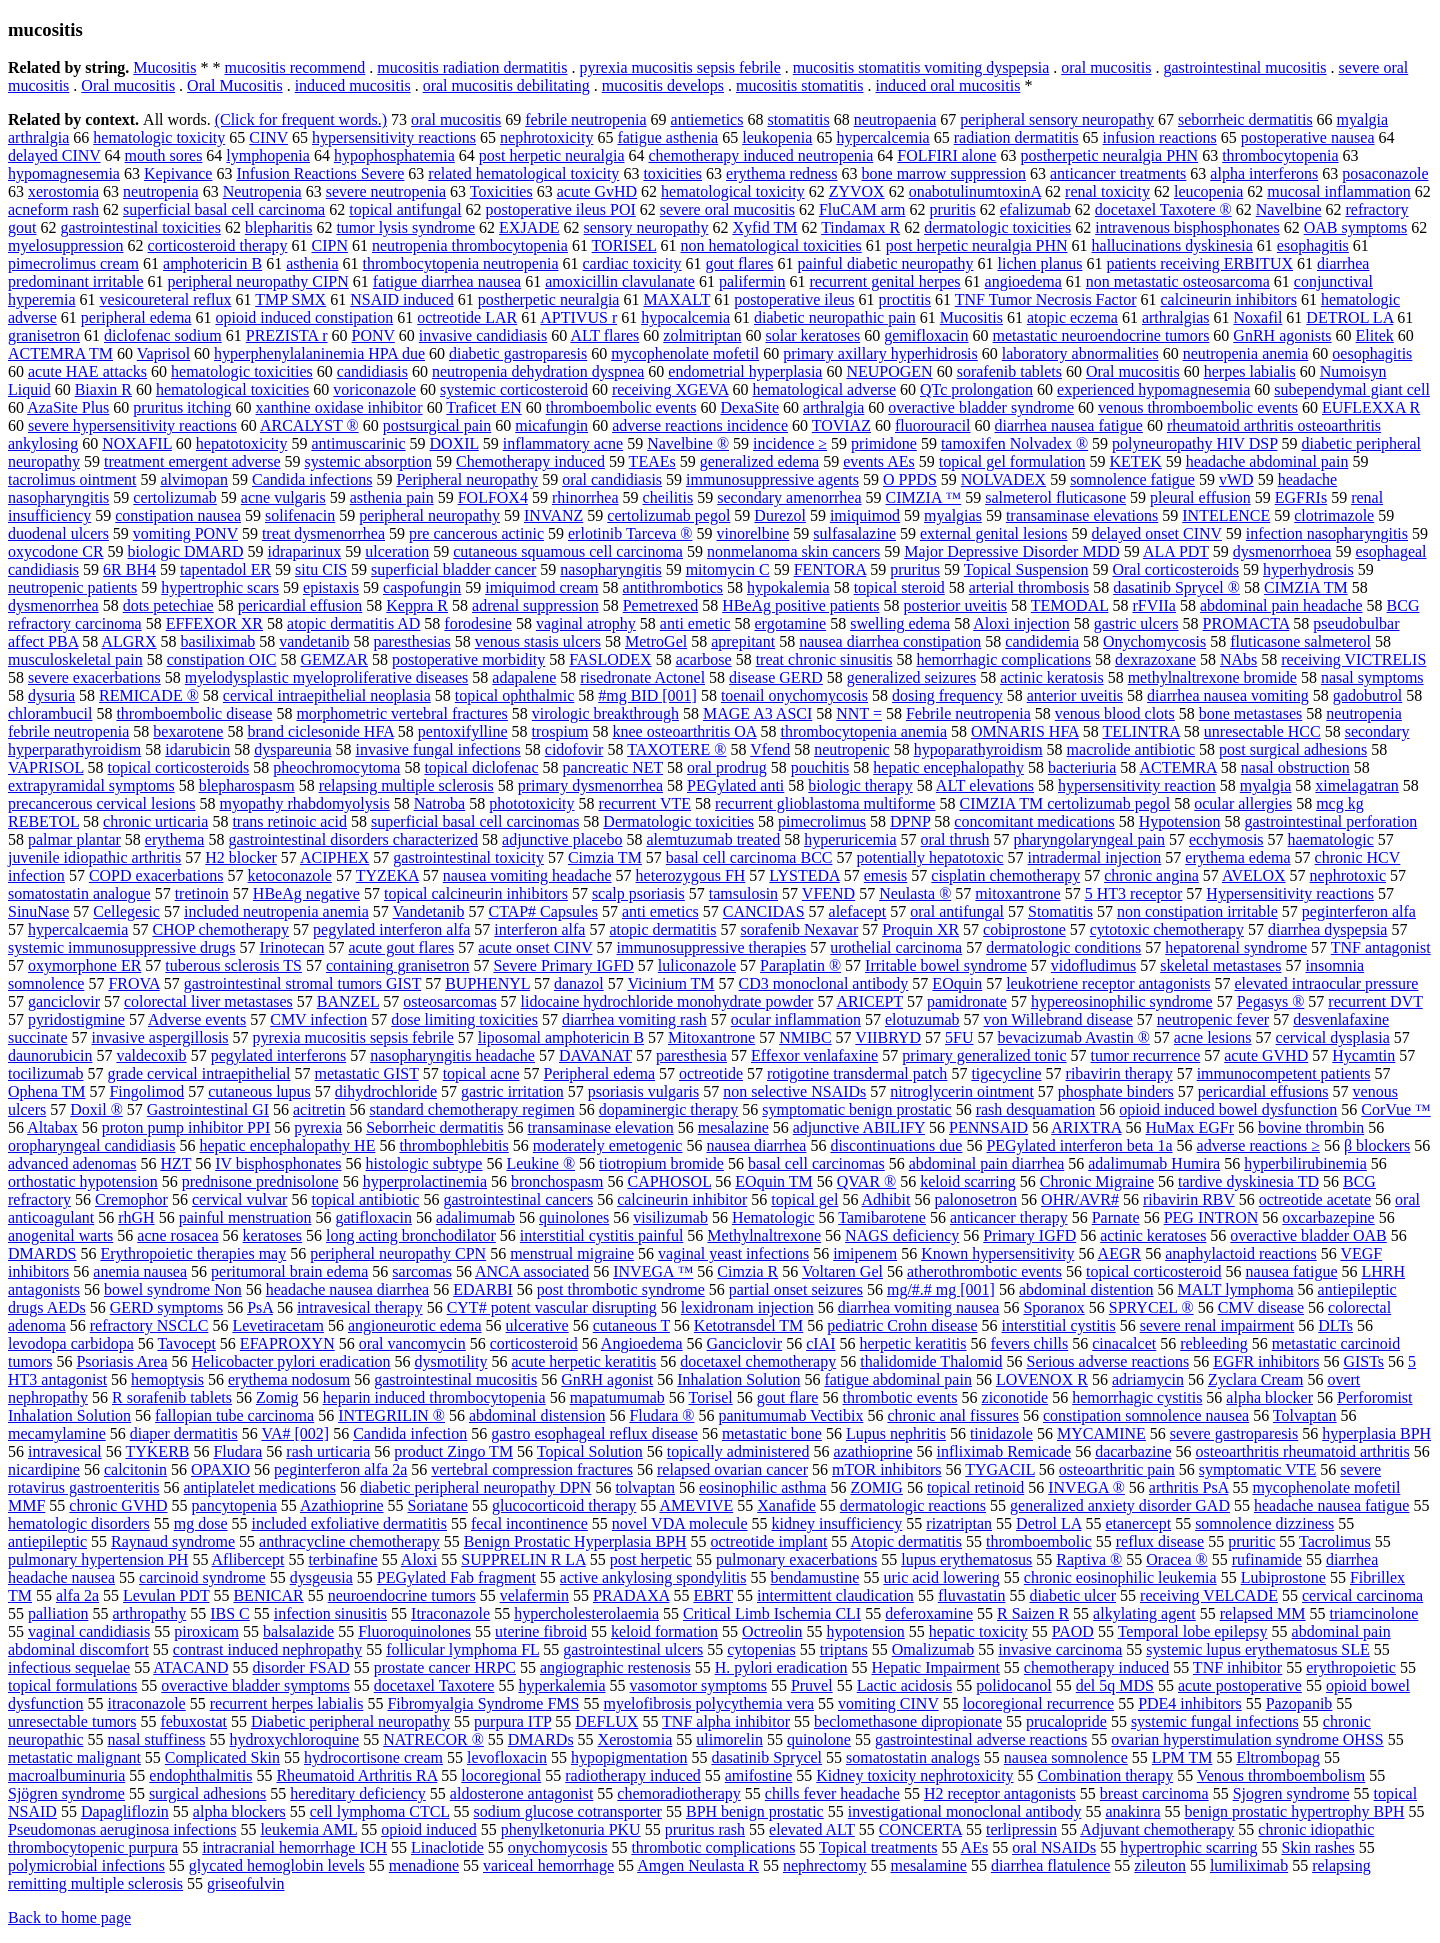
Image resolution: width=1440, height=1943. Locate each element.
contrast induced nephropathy (267, 1649)
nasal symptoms (1372, 677)
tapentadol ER (225, 569)
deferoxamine (929, 1613)
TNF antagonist (1381, 947)
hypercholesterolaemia (586, 1613)
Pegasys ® (1271, 1001)
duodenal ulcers (58, 533)
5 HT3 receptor (1134, 893)
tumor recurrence (1146, 1055)
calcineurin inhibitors (1228, 299)
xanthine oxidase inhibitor (339, 407)
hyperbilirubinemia (1305, 1163)
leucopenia (1208, 191)
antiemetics (707, 119)
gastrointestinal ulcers (633, 1649)
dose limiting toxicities (464, 1019)
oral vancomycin (412, 1343)
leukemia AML (308, 1829)
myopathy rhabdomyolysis (304, 803)
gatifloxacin (373, 1217)
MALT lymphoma (1236, 1289)
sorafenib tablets (1009, 371)
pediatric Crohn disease (902, 1325)
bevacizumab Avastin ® (1074, 1037)
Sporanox (1053, 1307)
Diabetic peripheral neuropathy (350, 1721)
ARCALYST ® (309, 425)
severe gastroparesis (1234, 1433)
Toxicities (501, 191)
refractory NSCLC (149, 1325)
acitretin (319, 1109)
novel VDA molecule (680, 1523)
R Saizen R (1033, 1613)
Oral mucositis (128, 85)
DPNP (910, 821)
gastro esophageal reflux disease (594, 1433)
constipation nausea (178, 515)
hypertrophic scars (220, 587)
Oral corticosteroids (1175, 569)
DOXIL (454, 443)
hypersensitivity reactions (394, 137)
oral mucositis (1106, 67)
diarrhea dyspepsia (1328, 929)
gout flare (788, 1397)
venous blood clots (1115, 713)
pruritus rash (705, 1829)
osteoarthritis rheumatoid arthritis (1303, 1451)
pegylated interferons (279, 1055)
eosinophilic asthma (763, 1487)
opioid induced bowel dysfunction (1228, 1109)
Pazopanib (1299, 1703)
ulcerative (537, 1325)
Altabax (52, 1127)
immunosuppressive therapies (711, 947)
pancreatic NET (613, 767)
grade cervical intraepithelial (199, 1073)
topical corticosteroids (179, 767)
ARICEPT (870, 1001)
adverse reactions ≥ (1258, 1145)
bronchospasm (557, 1181)
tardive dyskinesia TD (1248, 1181)
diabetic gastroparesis (518, 353)
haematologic (1331, 839)
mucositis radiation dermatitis (472, 67)
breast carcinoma (1154, 1793)
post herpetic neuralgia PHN (977, 245)
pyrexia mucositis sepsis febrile (680, 67)
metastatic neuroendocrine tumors (1101, 335)
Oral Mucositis (235, 85)
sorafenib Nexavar (799, 929)
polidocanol (1014, 1685)
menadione (424, 1865)
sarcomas (422, 1271)
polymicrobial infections (86, 1865)
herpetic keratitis (912, 1343)
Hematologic (773, 1217)
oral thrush (955, 839)
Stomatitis (1060, 911)
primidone (884, 443)
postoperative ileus (794, 299)
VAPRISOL (46, 767)
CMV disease (1261, 1307)
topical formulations (72, 1685)
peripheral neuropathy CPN (398, 1253)
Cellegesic (126, 911)
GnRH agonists (1282, 335)
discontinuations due (896, 1145)
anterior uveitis (1075, 695)
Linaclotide (447, 1847)
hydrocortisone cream (373, 1757)
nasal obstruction (1295, 767)
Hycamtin (1363, 1055)
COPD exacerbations (156, 875)
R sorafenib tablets (172, 1397)
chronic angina (1151, 875)
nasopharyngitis (610, 569)
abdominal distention (1086, 1289)
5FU (959, 1037)
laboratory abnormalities (1080, 353)
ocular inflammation (796, 1019)
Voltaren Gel (842, 1271)
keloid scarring (968, 1181)
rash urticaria (328, 1451)
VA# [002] (295, 1433)
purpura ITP (512, 1721)
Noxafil (1257, 317)
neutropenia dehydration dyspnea (538, 371)
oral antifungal (957, 911)
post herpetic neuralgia (552, 155)
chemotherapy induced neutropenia (761, 155)
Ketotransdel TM (748, 1325)
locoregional (501, 1775)
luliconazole (697, 965)
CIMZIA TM (1306, 587)
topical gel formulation (1012, 461)
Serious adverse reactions (1108, 1361)
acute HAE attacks (87, 371)
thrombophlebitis (453, 1145)
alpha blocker (1269, 1397)
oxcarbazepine (1328, 1217)
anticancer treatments (1118, 173)
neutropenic (852, 749)
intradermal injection (1095, 857)
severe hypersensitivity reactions (132, 425)
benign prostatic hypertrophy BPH (1295, 1811)
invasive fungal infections (437, 749)
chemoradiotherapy (679, 1793)
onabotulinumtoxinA (975, 191)
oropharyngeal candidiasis (92, 1145)
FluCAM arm (862, 209)
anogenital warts (60, 1235)
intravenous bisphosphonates (1187, 227)
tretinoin (202, 893)
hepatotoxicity (242, 443)
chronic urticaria (155, 821)
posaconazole (1385, 173)
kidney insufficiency (837, 1523)
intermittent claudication (835, 1595)
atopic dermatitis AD (353, 623)
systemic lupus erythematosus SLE (1258, 1649)
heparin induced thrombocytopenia (434, 1397)
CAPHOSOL (669, 1181)
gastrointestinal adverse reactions (981, 1739)
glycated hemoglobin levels (277, 1865)
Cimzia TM (605, 857)
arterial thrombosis (1029, 587)
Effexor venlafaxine (814, 1055)
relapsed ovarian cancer (732, 1469)
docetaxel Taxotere (434, 1685)
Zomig (277, 1397)
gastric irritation (512, 1091)
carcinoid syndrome (202, 1577)
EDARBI (483, 1289)
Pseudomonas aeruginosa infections (122, 1829)
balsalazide (298, 1631)
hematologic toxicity (159, 137)
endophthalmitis (200, 1775)
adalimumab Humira (1154, 1163)
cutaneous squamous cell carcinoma (568, 551)
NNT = (859, 713)
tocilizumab (46, 1073)
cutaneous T (631, 1325)
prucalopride (1066, 1721)
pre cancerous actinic (476, 533)
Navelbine (1289, 209)
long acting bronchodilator (411, 1235)
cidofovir (574, 749)
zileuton (1160, 1865)
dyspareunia (292, 749)
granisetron (44, 335)
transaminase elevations (1082, 515)
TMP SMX (290, 299)
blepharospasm (247, 785)
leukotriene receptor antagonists (1108, 983)
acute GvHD (597, 191)
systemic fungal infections (1215, 1721)
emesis (886, 875)
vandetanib (314, 641)
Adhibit (886, 1199)
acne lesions (1213, 1037)
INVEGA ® (1086, 1487)
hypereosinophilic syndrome (1122, 1001)
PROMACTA (1246, 623)
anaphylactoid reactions (1241, 1253)
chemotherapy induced (1096, 1667)
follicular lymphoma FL (462, 1649)
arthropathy (149, 1613)
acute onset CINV (535, 947)
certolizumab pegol (668, 515)
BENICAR (268, 1595)
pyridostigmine (76, 1019)
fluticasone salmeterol (1300, 641)
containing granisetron (398, 965)
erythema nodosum (289, 1379)
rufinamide (1267, 1559)
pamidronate (967, 1001)
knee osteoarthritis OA (684, 731)
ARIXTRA (1086, 1127)
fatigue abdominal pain (898, 1379)
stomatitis (798, 119)
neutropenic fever (1213, 1019)
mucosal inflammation (1339, 191)
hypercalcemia (882, 137)
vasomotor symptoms (698, 1685)
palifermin (752, 281)
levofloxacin (507, 1757)
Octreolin (772, 1631)
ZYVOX (857, 191)
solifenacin (300, 515)
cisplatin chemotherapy (1005, 875)
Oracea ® (1176, 1559)
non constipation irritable (1197, 911)
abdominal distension (537, 1415)
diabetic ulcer (1072, 1595)
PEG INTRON (1211, 1217)
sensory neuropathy (646, 227)
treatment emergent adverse (192, 461)
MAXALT (676, 299)
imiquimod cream (541, 587)
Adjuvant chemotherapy (1157, 1829)
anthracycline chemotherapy (349, 1541)
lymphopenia (268, 155)
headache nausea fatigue (1331, 1505)
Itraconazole (450, 1613)
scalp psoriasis (638, 893)
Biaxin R (103, 389)
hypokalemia (788, 587)
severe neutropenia (386, 191)
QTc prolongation (976, 389)
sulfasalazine (854, 533)
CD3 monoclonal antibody (824, 983)
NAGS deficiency (902, 1235)
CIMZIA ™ (924, 497)
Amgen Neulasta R (698, 1865)
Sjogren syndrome (1291, 1793)
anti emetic (695, 623)
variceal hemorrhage (548, 1865)
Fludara (237, 1451)
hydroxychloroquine (294, 1739)
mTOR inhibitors (887, 1469)
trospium (560, 731)
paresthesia (691, 1055)
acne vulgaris (283, 497)
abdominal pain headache (1281, 605)
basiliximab (218, 641)
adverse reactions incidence (700, 425)
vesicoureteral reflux (166, 299)
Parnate (1116, 1217)
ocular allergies (1243, 803)
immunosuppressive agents (772, 479)
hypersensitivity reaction (1137, 785)
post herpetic (651, 1559)
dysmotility (451, 1361)
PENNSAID (988, 1127)
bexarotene (188, 731)
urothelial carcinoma (896, 947)
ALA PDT (1176, 551)
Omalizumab (933, 1649)
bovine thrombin (1311, 1127)
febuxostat (193, 1721)
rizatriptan (959, 1523)
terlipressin (1021, 1829)
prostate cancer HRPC (445, 1667)
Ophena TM (46, 1091)
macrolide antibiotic (1131, 749)
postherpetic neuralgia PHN (1109, 155)
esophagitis (1313, 245)
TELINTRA (1141, 731)
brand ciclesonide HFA (320, 731)
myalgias (953, 515)
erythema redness (782, 173)
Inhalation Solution (738, 1379)
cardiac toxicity (632, 263)
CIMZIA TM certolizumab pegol (1064, 803)
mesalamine (928, 1865)
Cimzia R (747, 1271)
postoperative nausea (1308, 137)
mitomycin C (728, 569)
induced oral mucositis (948, 85)
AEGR (1120, 1253)
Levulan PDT (166, 1595)
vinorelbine (752, 533)
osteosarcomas (449, 1001)
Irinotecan (292, 947)
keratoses (273, 1235)
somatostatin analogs (913, 1757)
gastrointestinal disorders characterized (353, 839)
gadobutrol (1367, 695)
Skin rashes (1317, 1847)
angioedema (1023, 281)
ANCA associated (532, 1271)
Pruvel (812, 1685)
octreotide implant (769, 1541)
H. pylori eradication (781, 1667)
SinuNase (38, 911)
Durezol (780, 515)
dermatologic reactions (913, 1505)
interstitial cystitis (1059, 1325)
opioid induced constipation (304, 317)
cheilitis (668, 497)
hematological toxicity (733, 191)
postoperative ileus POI (561, 209)
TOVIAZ (841, 425)
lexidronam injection (747, 1307)
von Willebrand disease (1058, 1019)
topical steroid (899, 587)
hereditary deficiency (357, 1793)
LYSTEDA (804, 875)
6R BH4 (129, 569)
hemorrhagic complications (1003, 659)
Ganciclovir (745, 1343)
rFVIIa (1154, 605)
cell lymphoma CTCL (380, 1811)
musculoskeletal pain (75, 659)
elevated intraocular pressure (1327, 983)
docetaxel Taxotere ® (1163, 209)
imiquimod (865, 515)
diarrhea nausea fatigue (1069, 425)
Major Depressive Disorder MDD (1012, 551)
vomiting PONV (185, 533)
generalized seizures (911, 677)
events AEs (879, 461)
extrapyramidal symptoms (91, 785)
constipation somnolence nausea (1146, 1415)
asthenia (312, 263)
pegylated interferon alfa (391, 929)
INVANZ (553, 515)
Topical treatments (878, 1847)
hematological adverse (824, 389)
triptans (844, 1649)
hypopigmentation (629, 1757)
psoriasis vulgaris (644, 1091)
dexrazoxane (1155, 659)
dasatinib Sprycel (766, 1757)
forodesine (478, 623)
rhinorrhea (585, 497)
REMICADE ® (149, 695)
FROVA (133, 983)
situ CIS (321, 569)
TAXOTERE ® (676, 749)
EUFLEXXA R (1371, 407)
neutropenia (161, 191)
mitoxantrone (1017, 893)
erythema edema (1237, 857)
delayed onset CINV (1157, 533)
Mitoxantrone (711, 1037)
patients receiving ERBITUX (1199, 263)
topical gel (804, 1199)
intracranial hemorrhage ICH (294, 1847)
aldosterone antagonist (522, 1793)
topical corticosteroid (1154, 1271)
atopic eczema (1072, 317)
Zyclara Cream (1256, 1379)
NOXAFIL (137, 443)
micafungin (551, 425)
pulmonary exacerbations (796, 1559)
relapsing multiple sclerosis (406, 785)
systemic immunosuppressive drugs (122, 947)
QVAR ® (866, 1181)
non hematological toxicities (771, 245)
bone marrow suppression (944, 173)
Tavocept (186, 1343)
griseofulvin (245, 1883)
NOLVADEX (1003, 479)
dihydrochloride (386, 1091)
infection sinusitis (330, 1613)
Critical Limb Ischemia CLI (772, 1613)
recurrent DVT (1375, 1001)
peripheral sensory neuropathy (1057, 119)
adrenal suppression (535, 605)
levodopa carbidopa (71, 1343)
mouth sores (164, 155)
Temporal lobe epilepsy (1193, 1631)
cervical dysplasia (1333, 1037)
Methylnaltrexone (764, 1235)
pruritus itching (182, 407)
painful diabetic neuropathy (886, 263)
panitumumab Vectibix (790, 1415)
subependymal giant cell (1352, 389)
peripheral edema (136, 317)
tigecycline (1006, 1073)
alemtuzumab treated (713, 839)
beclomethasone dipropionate (908, 1721)
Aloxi (419, 1559)
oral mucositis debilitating (506, 85)
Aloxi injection (1021, 623)
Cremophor (131, 1199)
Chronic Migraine (1097, 1181)
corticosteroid (534, 1343)
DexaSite (749, 407)
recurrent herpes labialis (287, 1703)
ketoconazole (290, 875)
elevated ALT (812, 1829)
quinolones (574, 1217)
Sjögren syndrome (66, 1793)
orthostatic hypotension (83, 1181)
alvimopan (194, 479)
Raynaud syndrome (173, 1541)
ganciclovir (64, 1001)
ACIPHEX (334, 857)
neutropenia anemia (1246, 353)
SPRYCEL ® (1151, 1307)
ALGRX (128, 641)
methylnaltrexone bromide (1212, 677)
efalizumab (1035, 209)
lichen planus (1040, 263)
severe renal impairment (1217, 1325)
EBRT (713, 1595)
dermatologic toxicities (997, 227)
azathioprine (872, 1451)
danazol (579, 983)
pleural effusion (1200, 497)
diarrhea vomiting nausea (919, 1307)
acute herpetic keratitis (583, 1361)
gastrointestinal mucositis (1244, 67)
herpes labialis (1250, 371)
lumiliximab (1249, 1865)
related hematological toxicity (523, 173)
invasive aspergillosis (160, 1037)
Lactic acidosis (905, 1685)
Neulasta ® (915, 893)
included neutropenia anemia (276, 911)
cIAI (820, 1343)
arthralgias (1176, 317)
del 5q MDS (1115, 1685)
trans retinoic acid (289, 821)
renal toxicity (1107, 191)
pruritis (953, 209)
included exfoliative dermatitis (350, 1523)
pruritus (915, 569)
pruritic (1251, 1541)
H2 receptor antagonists (1000, 1793)
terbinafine (342, 1559)
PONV (373, 335)
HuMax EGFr (1190, 1127)
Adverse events (197, 1019)
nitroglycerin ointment (962, 1091)
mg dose (201, 1523)
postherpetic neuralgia (549, 299)
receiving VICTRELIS (1353, 659)
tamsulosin (743, 893)
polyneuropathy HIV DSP (1194, 443)
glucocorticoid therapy (564, 1505)
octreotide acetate (1315, 1199)
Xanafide (786, 1505)
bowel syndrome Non (173, 1289)
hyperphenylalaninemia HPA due (319, 353)
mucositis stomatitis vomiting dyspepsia (921, 67)
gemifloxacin (926, 335)
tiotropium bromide (661, 1163)
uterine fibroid (541, 1631)
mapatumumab (617, 1397)
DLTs (1335, 1325)
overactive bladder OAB (1308, 1235)
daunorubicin (50, 1055)
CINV (268, 137)
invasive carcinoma (1060, 1649)
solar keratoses (812, 335)
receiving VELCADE (1209, 1595)
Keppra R (417, 605)
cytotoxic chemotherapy (1167, 929)
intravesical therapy (360, 1307)
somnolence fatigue (1132, 479)
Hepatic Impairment (935, 1667)
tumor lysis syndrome (405, 227)
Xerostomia (635, 1739)
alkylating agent (1144, 1613)
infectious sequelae (69, 1667)
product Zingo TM (453, 1451)
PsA (260, 1307)
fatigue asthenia (667, 137)
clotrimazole (1334, 515)
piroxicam (206, 1631)
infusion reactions (1160, 137)
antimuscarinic (358, 443)
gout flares (740, 263)
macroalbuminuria (66, 1775)
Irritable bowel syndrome (946, 965)
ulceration (397, 551)
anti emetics (660, 911)
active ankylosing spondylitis (653, 1577)
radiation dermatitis (1016, 137)
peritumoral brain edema (289, 1271)
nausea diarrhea (756, 1145)
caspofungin (422, 587)
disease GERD (776, 677)
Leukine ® (540, 1163)
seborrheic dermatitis (1245, 119)
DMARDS (42, 1253)
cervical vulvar (240, 1199)
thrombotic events (899, 1397)
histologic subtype (424, 1163)
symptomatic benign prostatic (856, 1109)
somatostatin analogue (79, 893)
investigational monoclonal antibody (965, 1811)
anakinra (1132, 1811)
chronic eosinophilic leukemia (1120, 1577)
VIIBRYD (888, 1037)
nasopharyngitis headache (452, 1055)
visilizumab (670, 1217)
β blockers (1377, 1145)
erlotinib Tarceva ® (630, 533)
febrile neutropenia (585, 119)
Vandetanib (429, 911)
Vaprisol (163, 353)
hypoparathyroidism (978, 749)
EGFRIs (1301, 497)
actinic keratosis (1052, 677)
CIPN (330, 245)
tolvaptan (645, 1487)
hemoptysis (167, 1379)
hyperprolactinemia (425, 1181)
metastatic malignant (74, 1757)
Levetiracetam (278, 1325)
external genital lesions (994, 533)
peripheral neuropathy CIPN (258, 281)
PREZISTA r (287, 335)
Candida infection (410, 1433)
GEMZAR (334, 659)
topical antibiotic (365, 1199)
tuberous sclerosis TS (233, 965)
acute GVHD (1266, 1055)
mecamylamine (57, 1433)
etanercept (1138, 1523)
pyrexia (318, 1127)
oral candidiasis (612, 479)
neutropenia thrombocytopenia (470, 245)
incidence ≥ (790, 443)
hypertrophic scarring (1188, 1847)
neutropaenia (895, 119)
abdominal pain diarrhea (987, 1163)
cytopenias (761, 1649)
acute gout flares (401, 947)
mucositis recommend (294, 67)
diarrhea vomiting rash (634, 1019)
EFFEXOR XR (214, 623)
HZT (175, 1163)
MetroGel (656, 641)
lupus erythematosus (966, 1559)
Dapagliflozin (125, 1811)
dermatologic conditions (1063, 947)
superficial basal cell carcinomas (475, 821)
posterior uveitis (956, 605)
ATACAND (190, 1667)
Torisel (710, 1397)
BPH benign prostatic (755, 1811)
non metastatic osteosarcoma (1178, 281)
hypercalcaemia (78, 929)
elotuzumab (922, 1019)
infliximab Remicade (1004, 1451)
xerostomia (63, 191)
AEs (975, 1847)
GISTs (1363, 1361)
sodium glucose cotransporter (568, 1811)
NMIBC (805, 1037)
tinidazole (1001, 1433)
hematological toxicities (232, 389)
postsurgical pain (437, 425)
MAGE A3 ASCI (757, 713)
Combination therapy (1106, 1775)
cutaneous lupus (259, 1091)
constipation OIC (222, 659)
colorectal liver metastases (208, 1001)
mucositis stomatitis (800, 85)
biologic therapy (860, 785)
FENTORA (830, 569)
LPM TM (1182, 1757)
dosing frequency (947, 695)
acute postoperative (1240, 1685)
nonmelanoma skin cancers (793, 551)
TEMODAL (1070, 605)
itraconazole (147, 1703)
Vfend (770, 749)
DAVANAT (595, 1055)
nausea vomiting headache (527, 875)
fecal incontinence (529, 1523)
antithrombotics (673, 587)
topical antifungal (405, 209)
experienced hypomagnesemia (1153, 389)
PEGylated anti (735, 785)
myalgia (1266, 785)
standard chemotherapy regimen (471, 1109)
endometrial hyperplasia (745, 371)
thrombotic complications (713, 1847)
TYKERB (157, 1451)
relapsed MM (1263, 1613)
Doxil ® (96, 1109)
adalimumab (475, 1217)
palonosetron (975, 1199)
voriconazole (374, 389)
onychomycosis (558, 1847)
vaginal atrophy (586, 623)
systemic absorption (369, 461)
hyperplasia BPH (1376, 1433)
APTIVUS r (578, 317)
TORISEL (624, 245)
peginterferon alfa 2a (340, 1469)
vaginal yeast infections (733, 1253)
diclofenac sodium (163, 335)
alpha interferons (1264, 173)
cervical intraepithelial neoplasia (327, 695)
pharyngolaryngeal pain (1089, 839)
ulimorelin (729, 1739)
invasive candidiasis (483, 335)
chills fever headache (832, 1793)
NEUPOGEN (889, 371)
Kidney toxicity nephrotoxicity (914, 1775)
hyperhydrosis (1308, 569)
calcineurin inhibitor (682, 1199)
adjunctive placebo (562, 839)
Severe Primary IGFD (563, 965)
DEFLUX (606, 1721)
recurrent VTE (645, 803)
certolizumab (175, 497)
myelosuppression (66, 245)
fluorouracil (933, 425)
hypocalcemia (685, 317)
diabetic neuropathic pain (835, 317)
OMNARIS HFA (1025, 731)
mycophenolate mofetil (685, 353)
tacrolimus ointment (72, 479)
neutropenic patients (72, 587)
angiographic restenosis (615, 1667)
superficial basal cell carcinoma (224, 209)
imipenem (865, 1253)
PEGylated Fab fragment (456, 1577)
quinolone (819, 1739)
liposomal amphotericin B (561, 1037)
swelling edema (900, 623)
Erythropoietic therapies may (193, 1253)
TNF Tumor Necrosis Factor (1046, 299)
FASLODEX (610, 659)
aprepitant (743, 641)
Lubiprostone (1283, 1577)
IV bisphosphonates (278, 1163)
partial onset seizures (796, 1289)
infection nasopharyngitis (1327, 533)
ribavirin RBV (1189, 1199)
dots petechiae (168, 605)
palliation (58, 1613)
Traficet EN (483, 407)
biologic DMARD (186, 551)
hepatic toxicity (978, 1631)
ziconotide (1015, 1397)
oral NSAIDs (1054, 1847)
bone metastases (1251, 713)
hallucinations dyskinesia (1172, 245)
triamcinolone (1374, 1613)
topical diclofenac (481, 767)
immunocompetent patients (1284, 1073)
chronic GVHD (118, 1505)
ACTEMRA (1177, 767)
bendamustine (815, 1577)
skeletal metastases (1220, 965)
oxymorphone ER (84, 965)
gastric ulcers (1136, 623)
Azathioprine (342, 1505)
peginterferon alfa (1359, 911)
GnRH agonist (607, 1379)
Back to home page (69, 1917)
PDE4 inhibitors (1190, 1703)
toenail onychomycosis (794, 695)
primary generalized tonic (984, 1055)
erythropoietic (1351, 1667)
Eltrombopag (1278, 1757)
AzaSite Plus (68, 407)
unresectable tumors (72, 1721)
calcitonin (135, 1469)
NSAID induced (402, 299)
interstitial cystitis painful (602, 1235)
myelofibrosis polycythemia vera (708, 1703)
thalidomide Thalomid (931, 1361)
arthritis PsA (1189, 1487)
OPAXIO (220, 1469)
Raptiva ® (1089, 1559)
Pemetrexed (661, 605)
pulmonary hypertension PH (98, 1559)
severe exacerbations (94, 677)
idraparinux (305, 551)
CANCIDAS (764, 911)
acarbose (704, 659)
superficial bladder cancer (453, 569)
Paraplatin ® (800, 965)
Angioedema (642, 1343)
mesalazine (733, 1127)
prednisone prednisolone (260, 1181)
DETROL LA (1349, 317)
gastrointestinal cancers (518, 1199)
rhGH (136, 1217)
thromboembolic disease (194, 713)
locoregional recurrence (1038, 1703)
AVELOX (1254, 875)
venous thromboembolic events (1198, 407)
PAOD (1073, 1631)
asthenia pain (392, 497)
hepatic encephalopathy (948, 767)
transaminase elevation (601, 1127)
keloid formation (664, 1631)
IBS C (230, 1613)
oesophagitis (1372, 353)
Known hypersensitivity (997, 1253)
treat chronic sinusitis (824, 659)
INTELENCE (1226, 515)
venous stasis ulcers (538, 641)
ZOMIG (876, 1487)
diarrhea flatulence (1050, 1865)
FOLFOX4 (493, 497)
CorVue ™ (1395, 1109)
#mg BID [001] (647, 695)
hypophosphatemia (394, 155)
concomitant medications (1034, 821)
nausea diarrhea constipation (890, 641)
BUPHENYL (487, 983)
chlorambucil (50, 713)
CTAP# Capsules (542, 911)
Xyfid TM (764, 227)
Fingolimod (146, 1091)
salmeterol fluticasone (1055, 497)
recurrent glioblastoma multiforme (825, 803)
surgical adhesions (207, 1793)
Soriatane (438, 1505)
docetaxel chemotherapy (758, 1361)
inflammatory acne (563, 443)
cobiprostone (1024, 929)
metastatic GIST (367, 1073)
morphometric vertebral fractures (401, 713)
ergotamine (791, 623)
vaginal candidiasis (89, 1631)
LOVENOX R (1042, 1379)
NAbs (1238, 659)
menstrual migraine (572, 1253)
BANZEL (348, 1001)
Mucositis (164, 67)
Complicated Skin (222, 1757)
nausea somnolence (1066, 1757)
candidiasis (372, 371)
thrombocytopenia (1280, 155)
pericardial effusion (300, 605)
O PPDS (910, 479)
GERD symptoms (166, 1307)
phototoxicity (531, 803)
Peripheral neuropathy (467, 479)
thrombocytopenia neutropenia (461, 263)
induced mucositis (353, 85)
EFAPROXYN (287, 1343)
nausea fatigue (1292, 1271)
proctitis (905, 299)
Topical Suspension (1026, 569)
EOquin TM (773, 1181)
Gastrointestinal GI (208, 1109)
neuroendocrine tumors (402, 1595)
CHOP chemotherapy (220, 929)
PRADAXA (631, 1595)
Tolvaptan (1305, 1415)
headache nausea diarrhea (347, 1289)
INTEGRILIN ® (391, 1415)
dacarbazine (1133, 1451)
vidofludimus (1093, 965)
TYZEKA (387, 875)
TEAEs (652, 461)
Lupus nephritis (896, 1433)
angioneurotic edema (415, 1325)
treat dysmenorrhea (323, 533)
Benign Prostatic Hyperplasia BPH (575, 1541)
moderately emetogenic (608, 1145)
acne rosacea (177, 1235)
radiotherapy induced (633, 1775)
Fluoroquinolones (414, 1631)
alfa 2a (77, 1595)
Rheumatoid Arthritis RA (356, 1775)
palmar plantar (74, 839)
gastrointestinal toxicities (140, 227)
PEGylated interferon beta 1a (1079, 1145)
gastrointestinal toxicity (468, 857)
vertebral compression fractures (532, 1469)
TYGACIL (1000, 1469)
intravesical (65, 1451)
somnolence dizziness (1264, 1523)
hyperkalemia (561, 1685)
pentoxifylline (463, 731)
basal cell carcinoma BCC (749, 857)
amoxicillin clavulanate (620, 281)
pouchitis (820, 767)
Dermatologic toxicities (678, 821)
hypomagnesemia (64, 173)
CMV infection (318, 1019)
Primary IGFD (1029, 1235)
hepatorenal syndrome (1236, 947)
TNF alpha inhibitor (726, 1721)
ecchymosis (1226, 839)
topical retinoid (975, 1487)
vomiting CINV (888, 1703)
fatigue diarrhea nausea (447, 281)
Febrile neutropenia (968, 713)
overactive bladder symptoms (255, 1685)
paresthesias (411, 641)
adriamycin (1148, 1379)
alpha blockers (239, 1811)
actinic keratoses (1153, 1235)
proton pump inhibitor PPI (186, 1127)
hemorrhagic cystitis (1137, 1397)
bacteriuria (1082, 767)
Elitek (1375, 335)
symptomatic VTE (1257, 1469)
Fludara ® (661, 1415)
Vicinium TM (670, 983)
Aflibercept (248, 1559)
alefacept (858, 911)
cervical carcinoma (1362, 1595)
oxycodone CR (56, 551)
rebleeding (1214, 1343)
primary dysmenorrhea (590, 785)
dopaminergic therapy (669, 1109)
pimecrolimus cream (73, 263)
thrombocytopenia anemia (863, 731)
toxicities (672, 173)
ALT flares (604, 335)
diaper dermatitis (184, 1433)
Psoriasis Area (121, 1361)
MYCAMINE (1101, 1433)
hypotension (866, 1631)
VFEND (828, 893)
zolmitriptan (702, 335)
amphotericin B (212, 263)
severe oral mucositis (727, 209)
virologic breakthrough (605, 713)
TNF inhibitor (1237, 1667)
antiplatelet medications (260, 1487)
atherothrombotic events (984, 1271)
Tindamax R (860, 227)
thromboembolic (1039, 1541)
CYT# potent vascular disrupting (552, 1307)
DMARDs (541, 1739)
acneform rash (53, 209)
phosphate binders (1116, 1091)
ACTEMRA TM (60, 353)
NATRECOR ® (433, 1739)
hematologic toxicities (242, 371)
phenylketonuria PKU (571, 1829)
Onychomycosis (1154, 641)
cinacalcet (1124, 1343)
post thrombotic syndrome (621, 1289)
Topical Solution (590, 1451)
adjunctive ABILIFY (859, 1127)
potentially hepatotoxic (929, 857)
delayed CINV (54, 155)
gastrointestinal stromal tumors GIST (302, 983)
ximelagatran (1357, 785)
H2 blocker (241, 857)
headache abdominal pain (1267, 461)
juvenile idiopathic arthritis (94, 857)
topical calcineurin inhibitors (476, 893)
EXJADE (529, 227)
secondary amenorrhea (789, 497)
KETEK (1135, 461)
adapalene (524, 677)
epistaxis (331, 587)
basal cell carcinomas (816, 1163)
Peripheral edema (600, 1073)
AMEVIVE (696, 1505)
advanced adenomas (72, 1163)
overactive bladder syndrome (981, 407)
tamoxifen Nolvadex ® (1014, 443)
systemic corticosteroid (514, 389)
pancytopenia (234, 1505)
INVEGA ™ (653, 1271)
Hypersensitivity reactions (1290, 893)
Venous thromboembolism (1281, 1775)
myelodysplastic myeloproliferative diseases (326, 677)
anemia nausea (140, 1271)
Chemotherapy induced (530, 461)
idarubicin (197, 749)
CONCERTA (920, 1829)
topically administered (738, 1451)
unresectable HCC (1262, 731)
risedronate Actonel (642, 677)
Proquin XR (920, 929)
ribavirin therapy (1119, 1073)
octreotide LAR (467, 317)
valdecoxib (151, 1055)
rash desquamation (1036, 1109)
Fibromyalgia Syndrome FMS (483, 1703)
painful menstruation (245, 1217)
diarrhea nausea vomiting (1228, 695)
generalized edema (759, 461)
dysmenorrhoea (1282, 551)
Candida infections (312, 479)
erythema (175, 839)
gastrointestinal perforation (1330, 821)
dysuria (51, 695)
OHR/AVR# (1080, 1199)
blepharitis (279, 227)
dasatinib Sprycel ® (1176, 587)
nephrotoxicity (546, 137)
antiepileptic (47, 1541)
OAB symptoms (1356, 227)
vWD (1236, 479)
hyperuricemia (850, 839)
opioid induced (429, 1829)
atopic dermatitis (662, 929)
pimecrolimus (822, 821)
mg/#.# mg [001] (941, 1289)
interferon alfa (539, 929)
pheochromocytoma (336, 767)
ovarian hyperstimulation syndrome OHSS (1247, 1739)
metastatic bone (772, 1433)
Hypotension (1180, 821)
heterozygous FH (691, 875)
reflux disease (1160, 1541)
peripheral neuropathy (429, 515)
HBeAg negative (306, 893)
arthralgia (833, 407)
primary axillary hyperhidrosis (880, 353)
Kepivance (178, 173)
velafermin (534, 1595)
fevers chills (1030, 1343)
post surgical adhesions (1293, 749)
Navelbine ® (688, 443)
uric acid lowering (941, 1577)
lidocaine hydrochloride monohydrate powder (667, 1001)
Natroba (440, 803)
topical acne (481, 1073)
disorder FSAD (300, 1667)
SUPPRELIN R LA (523, 1559)
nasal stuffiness (157, 1739)
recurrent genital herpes (885, 281)
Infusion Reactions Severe (320, 173)
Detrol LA (1048, 1523)
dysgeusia (321, 1577)
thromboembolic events (621, 407)
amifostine (759, 1775)
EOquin (957, 983)
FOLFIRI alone (946, 155)
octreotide (711, 1073)
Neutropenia (262, 191)
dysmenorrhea (53, 605)
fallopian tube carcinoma (234, 1415)
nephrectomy (825, 1865)
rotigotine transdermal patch (857, 1073)
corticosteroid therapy (218, 245)
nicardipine (44, 1469)
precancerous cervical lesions (101, 803)
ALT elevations (985, 785)
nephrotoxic (1348, 875)
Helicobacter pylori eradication (291, 1361)
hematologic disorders (79, 1523)
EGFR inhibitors (1266, 1361)
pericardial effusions (1263, 1091)
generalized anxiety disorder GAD (1120, 1505)
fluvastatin (972, 1595)
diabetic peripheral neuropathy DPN (475, 1487)
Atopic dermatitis (906, 1541)
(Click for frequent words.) (301, 119)
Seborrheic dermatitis (434, 1127)
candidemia (1042, 641)
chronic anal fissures (953, 1415)
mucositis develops (663, 85)
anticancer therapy (1009, 1217)
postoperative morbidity (468, 659)
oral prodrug (727, 767)
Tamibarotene (882, 1217)
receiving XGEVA (670, 389)
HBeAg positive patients (800, 605)
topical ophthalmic (515, 695)
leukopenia (777, 137)
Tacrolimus (1335, 1541)
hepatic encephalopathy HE (288, 1145)
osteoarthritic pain (1117, 1469)
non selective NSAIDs (794, 1091)
